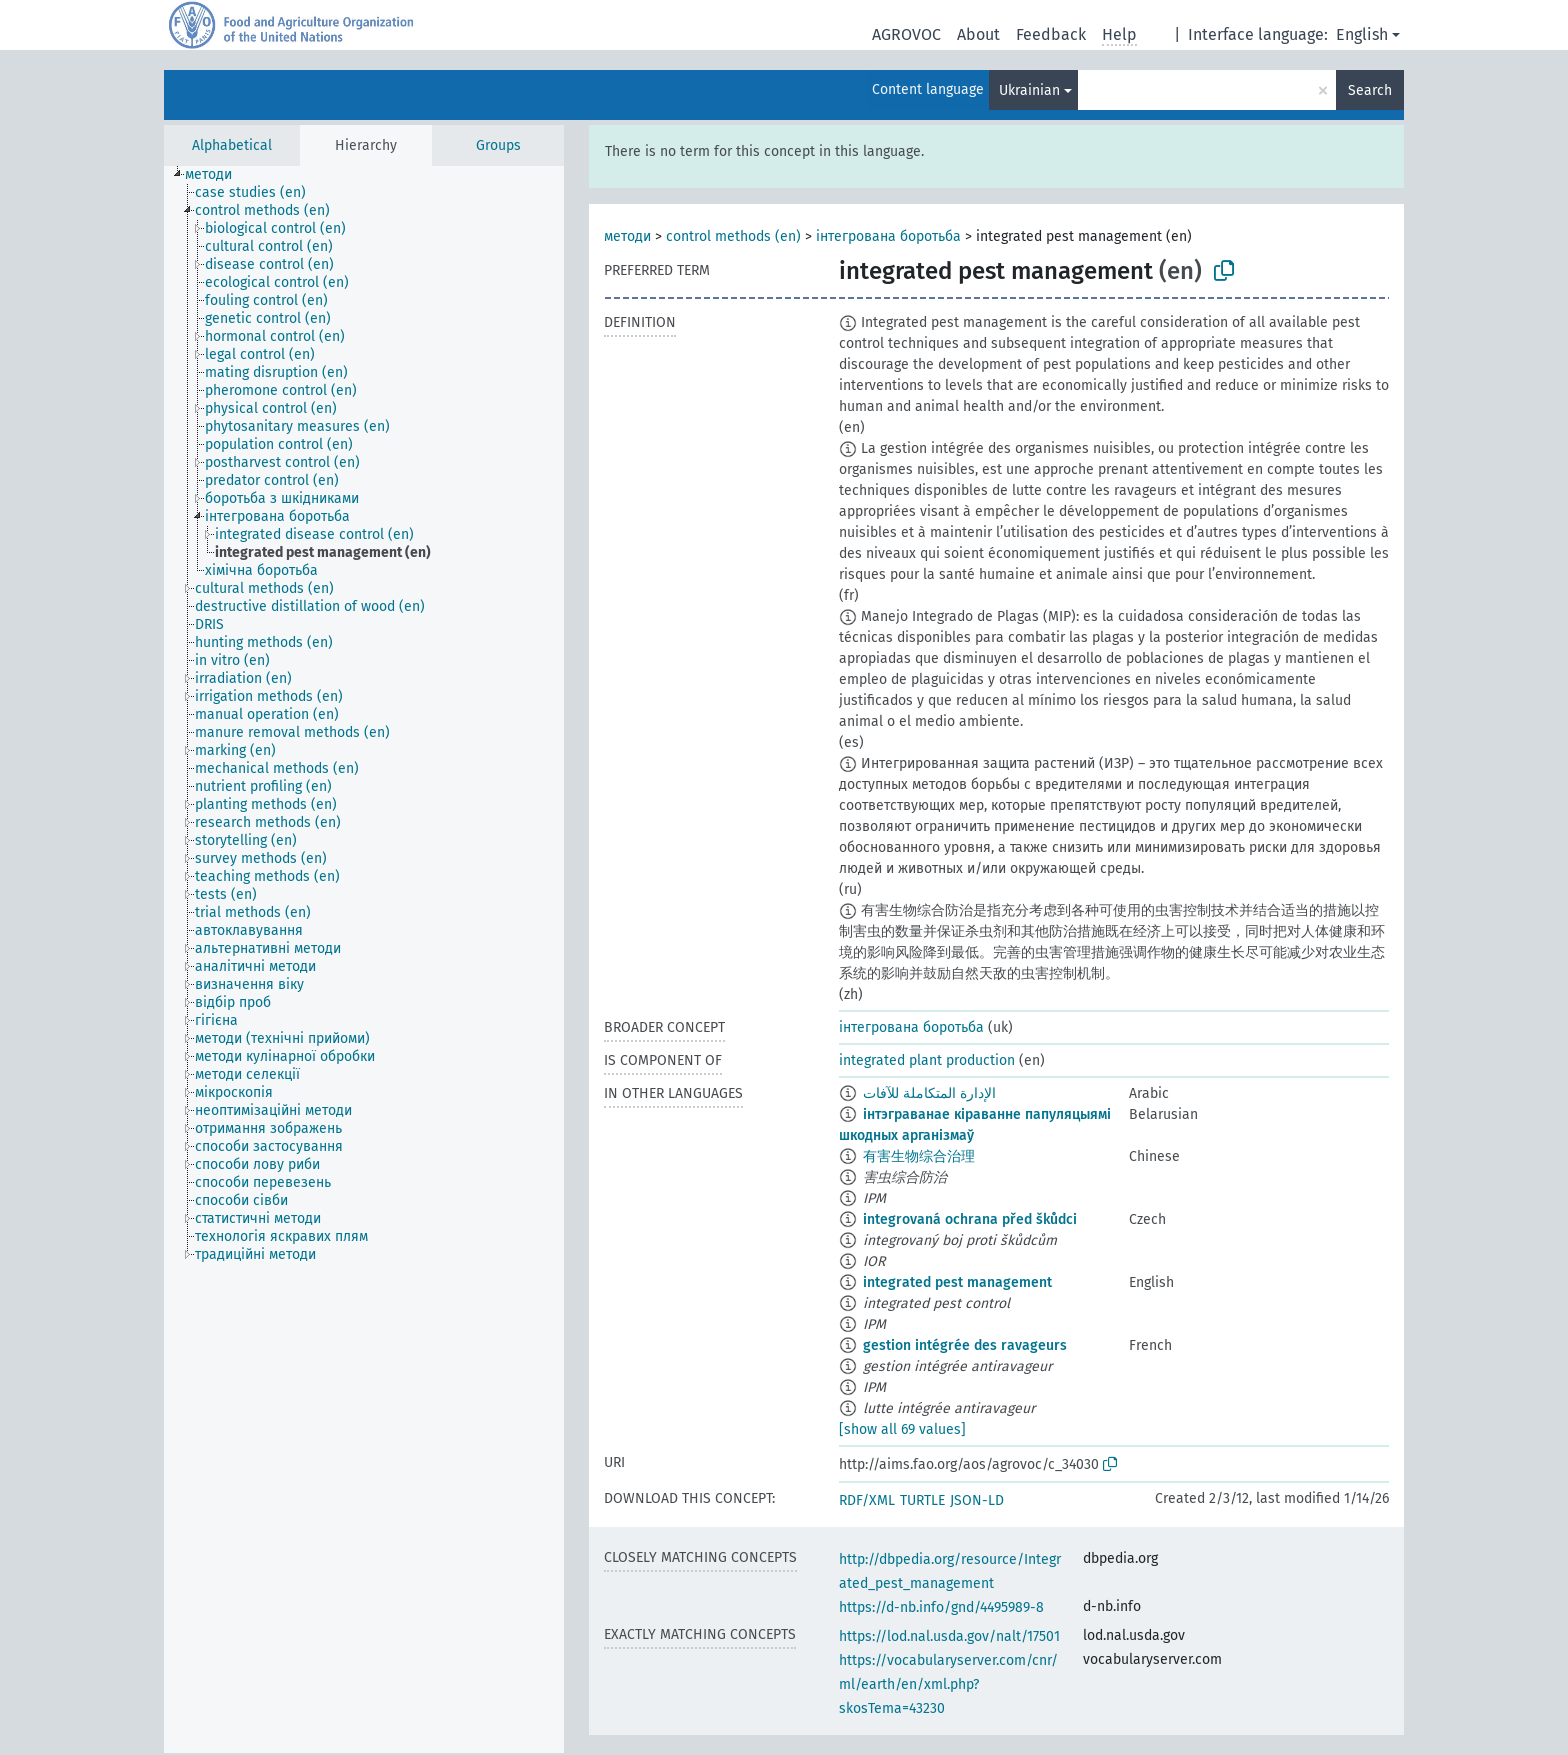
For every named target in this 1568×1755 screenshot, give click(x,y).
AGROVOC (906, 34)
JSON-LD (977, 1500)
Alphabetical (232, 145)
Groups (498, 145)
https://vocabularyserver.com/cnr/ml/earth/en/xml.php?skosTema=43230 (948, 1684)
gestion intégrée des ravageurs (965, 1345)
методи (627, 236)
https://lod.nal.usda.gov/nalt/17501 (949, 1636)
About (978, 34)
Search (1370, 90)
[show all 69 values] (902, 1429)
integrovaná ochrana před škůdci (970, 1219)
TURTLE (922, 1500)
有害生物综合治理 (919, 1156)
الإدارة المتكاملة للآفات (929, 1093)
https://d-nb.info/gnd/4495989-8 (941, 1607)
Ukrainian (1029, 90)
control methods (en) (733, 236)
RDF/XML (867, 1500)
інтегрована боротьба (888, 236)
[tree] (364, 959)
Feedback (1051, 34)
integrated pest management (957, 1282)
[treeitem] (217, 175)
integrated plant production (927, 1060)
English (1362, 34)
